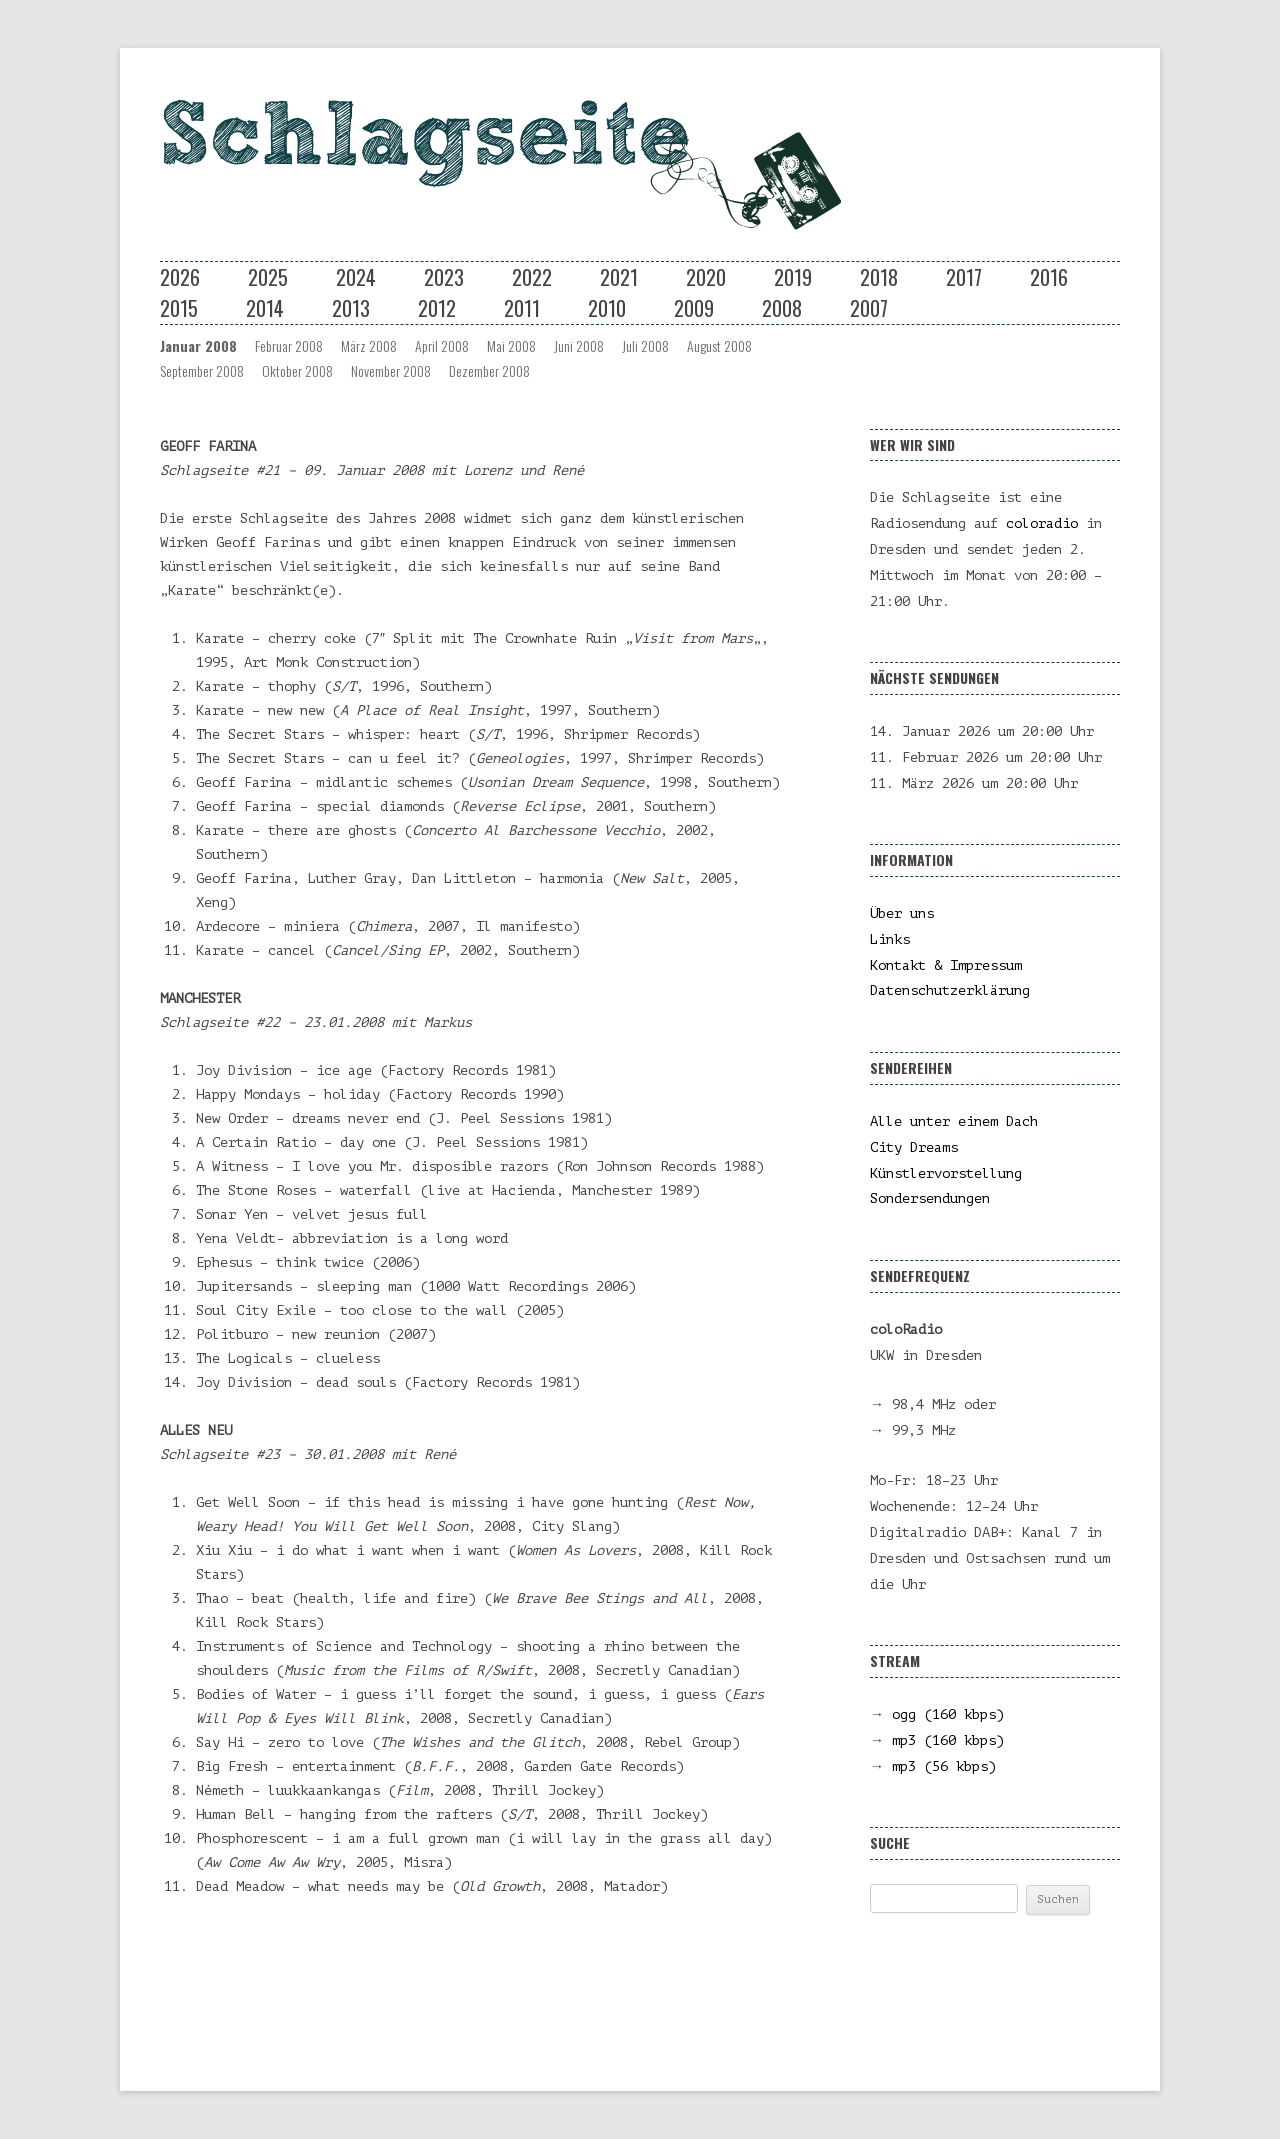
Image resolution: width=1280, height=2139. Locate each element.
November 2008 (391, 370)
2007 (869, 308)
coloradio (1042, 523)
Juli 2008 (645, 345)
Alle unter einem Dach (954, 1121)
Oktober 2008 (297, 370)
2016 (1049, 277)
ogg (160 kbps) (948, 1714)
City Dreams (914, 1147)
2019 (793, 277)
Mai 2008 (511, 345)
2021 (619, 277)
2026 (180, 277)
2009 (694, 308)
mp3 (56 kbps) (944, 1766)
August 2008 (719, 345)
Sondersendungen (930, 1198)
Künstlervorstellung (946, 1173)
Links (890, 939)
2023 (444, 277)
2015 (179, 308)
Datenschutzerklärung (950, 990)
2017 (964, 277)
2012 (437, 308)
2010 (607, 308)
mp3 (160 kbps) (948, 1740)
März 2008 (369, 345)
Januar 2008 (198, 345)
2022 (532, 277)
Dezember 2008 (489, 370)
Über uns (902, 913)
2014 (265, 308)
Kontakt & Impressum (946, 965)
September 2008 (202, 370)
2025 (268, 277)
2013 (351, 308)
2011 (522, 308)
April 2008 (442, 345)
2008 (782, 308)
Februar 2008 (289, 345)
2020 (706, 277)
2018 (879, 277)
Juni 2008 (579, 345)
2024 (356, 277)
